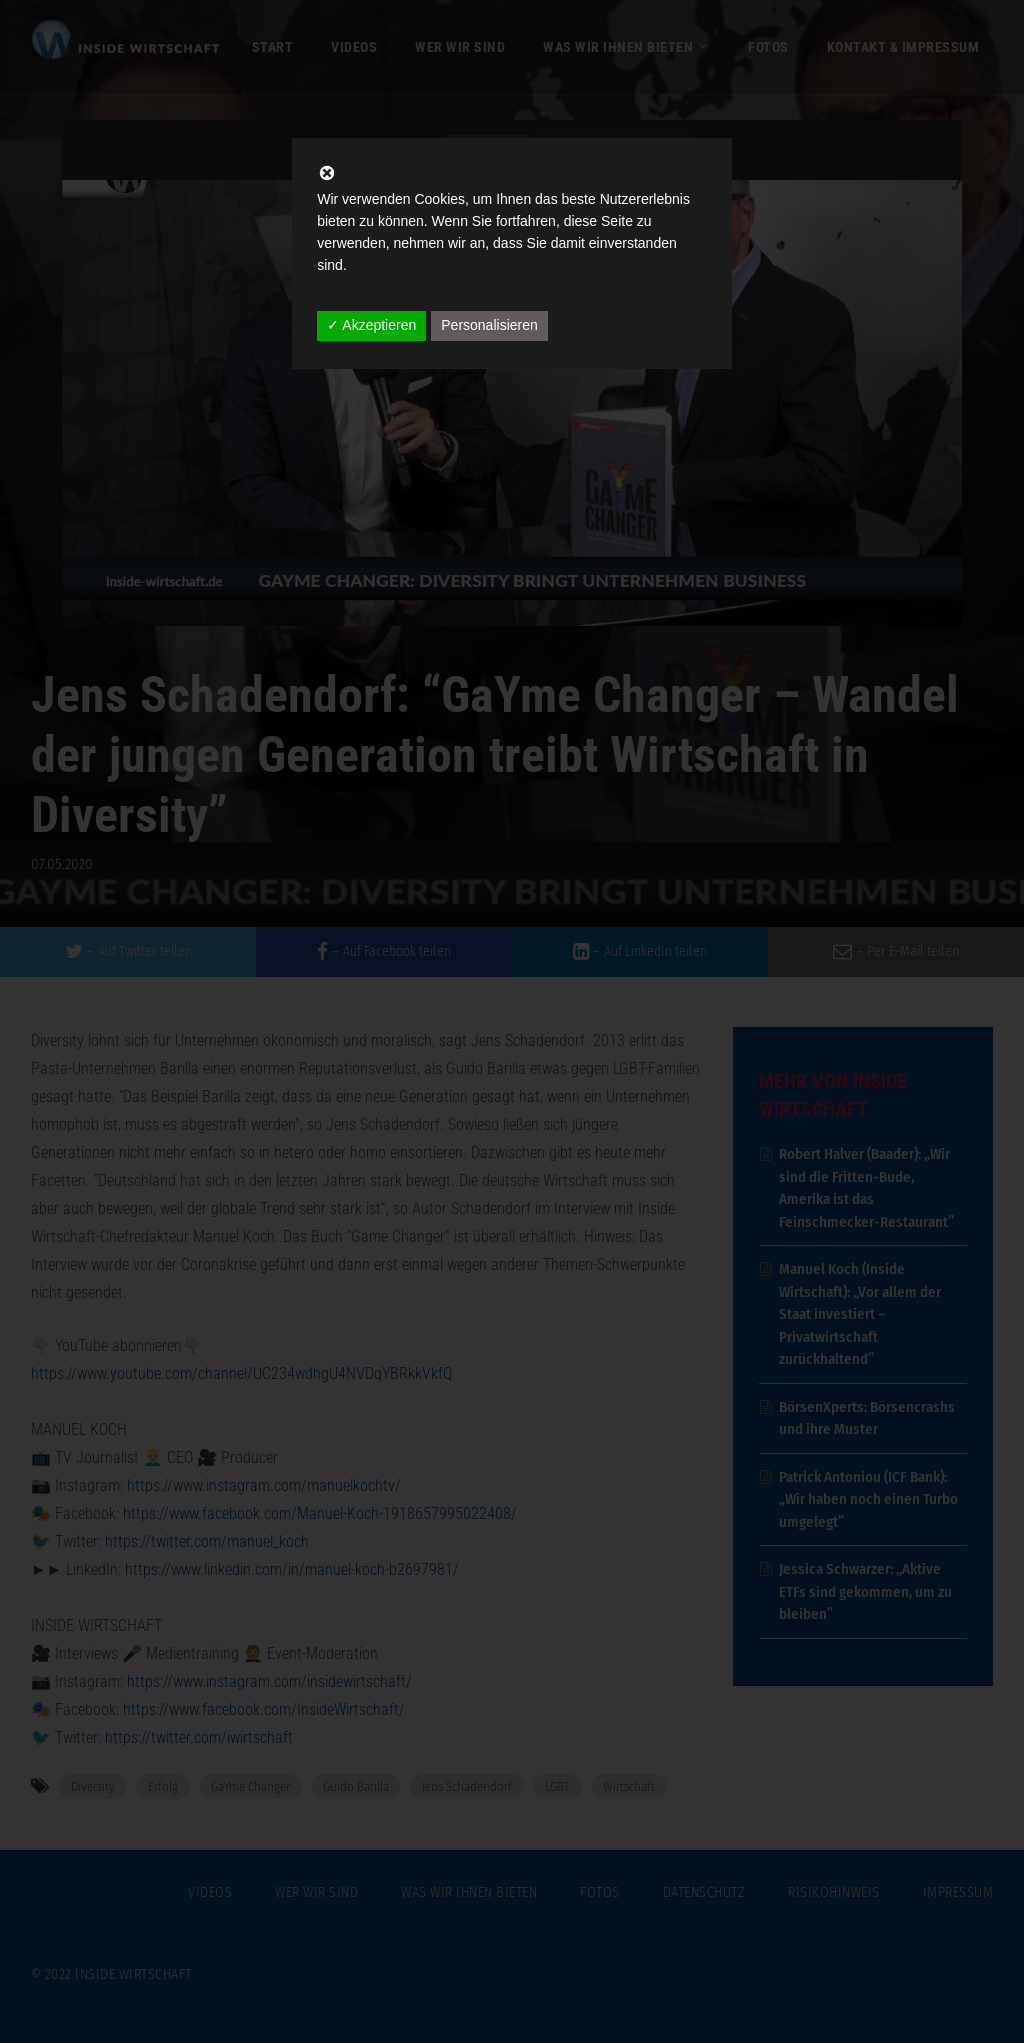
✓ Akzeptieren (371, 325)
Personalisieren (489, 325)
